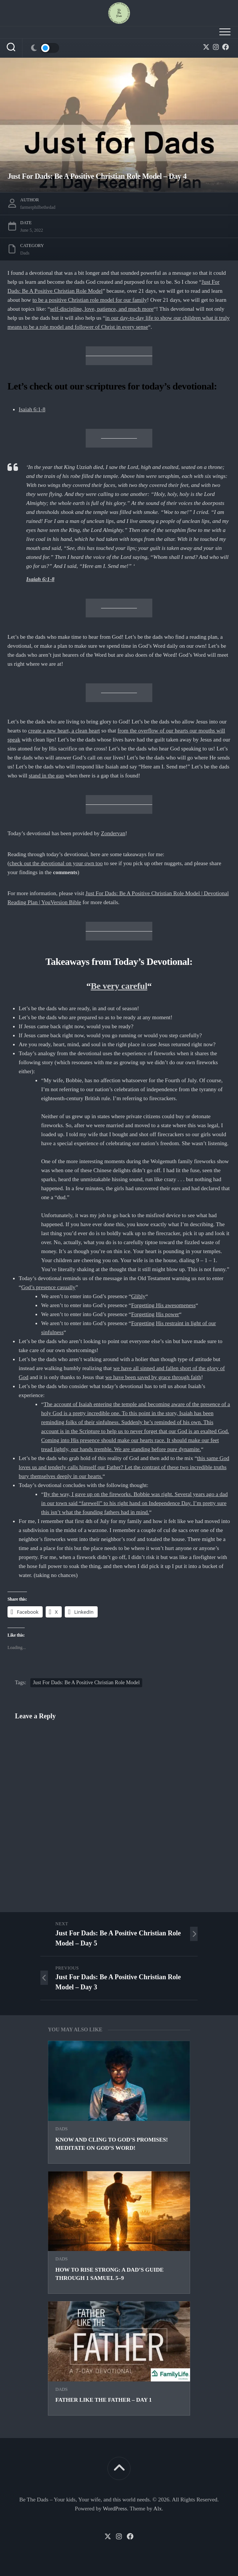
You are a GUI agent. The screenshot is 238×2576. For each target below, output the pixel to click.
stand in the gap (46, 776)
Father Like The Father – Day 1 (103, 2400)
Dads (61, 2128)
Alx (157, 2509)
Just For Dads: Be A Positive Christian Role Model (86, 1682)
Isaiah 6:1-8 (32, 409)
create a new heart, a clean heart (64, 731)
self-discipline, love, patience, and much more (102, 309)
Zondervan (113, 833)
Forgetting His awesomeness (163, 1305)
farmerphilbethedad (37, 207)
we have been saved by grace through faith (153, 1377)
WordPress (115, 2509)
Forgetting (143, 1314)
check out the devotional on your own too (56, 863)
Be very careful (119, 986)
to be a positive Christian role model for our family (90, 300)
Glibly (138, 1296)
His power (167, 1314)
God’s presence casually (48, 1287)
